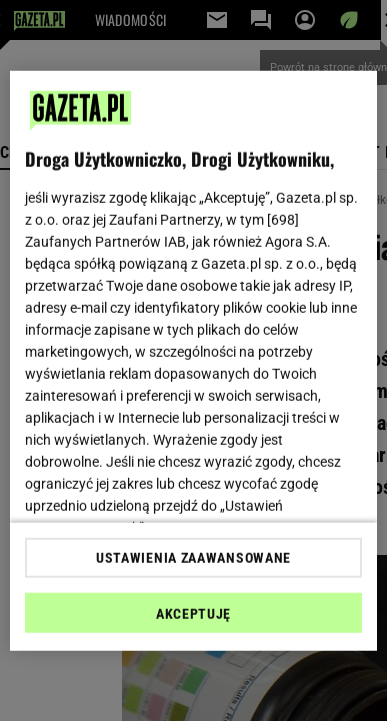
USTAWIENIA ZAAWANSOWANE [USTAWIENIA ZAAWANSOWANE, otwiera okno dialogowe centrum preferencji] (193, 558)
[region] (194, 360)
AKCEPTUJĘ (193, 614)
